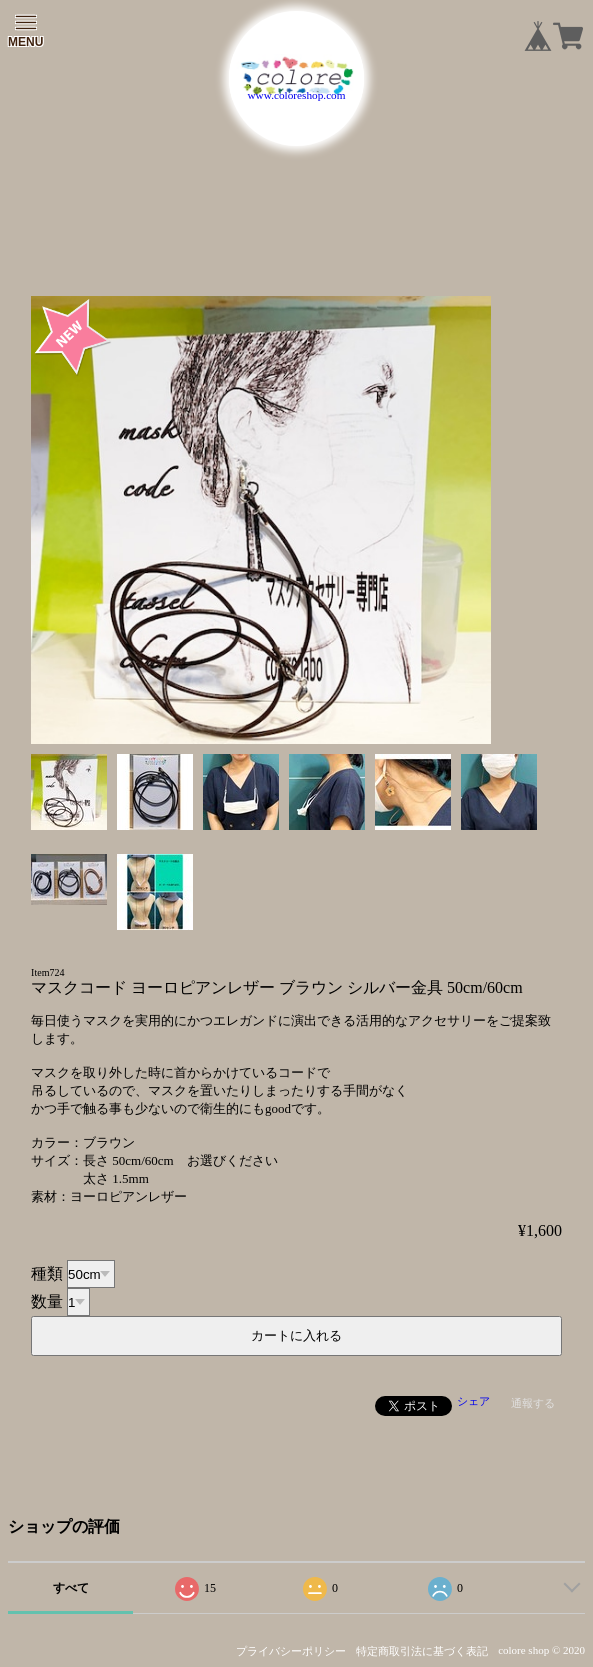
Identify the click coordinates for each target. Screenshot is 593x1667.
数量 (47, 1301)
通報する (533, 1403)
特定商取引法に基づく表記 (422, 1651)
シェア (473, 1401)
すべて (71, 1588)
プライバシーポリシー (291, 1651)
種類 (47, 1273)
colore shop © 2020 (541, 1650)
